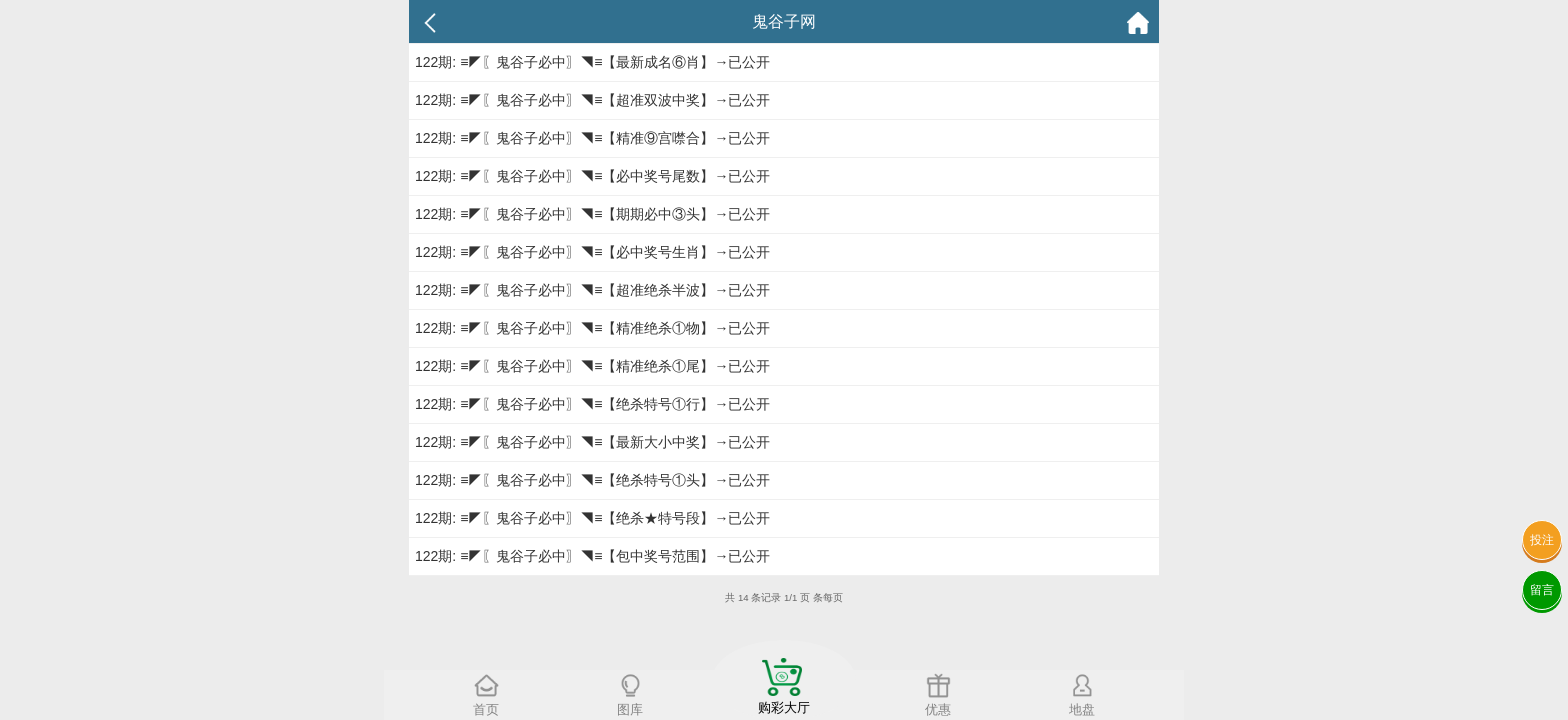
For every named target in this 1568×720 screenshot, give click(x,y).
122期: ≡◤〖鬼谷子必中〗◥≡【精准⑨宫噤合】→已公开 (592, 138)
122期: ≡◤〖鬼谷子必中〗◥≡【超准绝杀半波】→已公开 (592, 290)
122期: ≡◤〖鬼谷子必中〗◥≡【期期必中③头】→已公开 (592, 214)
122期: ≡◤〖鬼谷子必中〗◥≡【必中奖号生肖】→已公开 (592, 252)
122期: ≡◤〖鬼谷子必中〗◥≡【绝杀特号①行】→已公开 (592, 404)
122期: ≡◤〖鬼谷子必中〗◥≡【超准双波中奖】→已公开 (592, 100)
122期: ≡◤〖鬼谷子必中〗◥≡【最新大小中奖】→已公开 (592, 442)
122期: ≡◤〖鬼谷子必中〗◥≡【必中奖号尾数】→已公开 (592, 176)
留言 (1542, 590)
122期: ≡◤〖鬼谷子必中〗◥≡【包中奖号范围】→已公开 (592, 556)
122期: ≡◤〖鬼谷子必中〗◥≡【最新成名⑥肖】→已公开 (592, 62)
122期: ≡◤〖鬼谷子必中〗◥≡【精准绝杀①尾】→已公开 (592, 366)
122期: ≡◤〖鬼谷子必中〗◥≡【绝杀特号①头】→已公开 (592, 480)
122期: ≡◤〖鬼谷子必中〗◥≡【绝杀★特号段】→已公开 (592, 518)
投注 (1542, 540)
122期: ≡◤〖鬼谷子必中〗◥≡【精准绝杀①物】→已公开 (592, 328)
